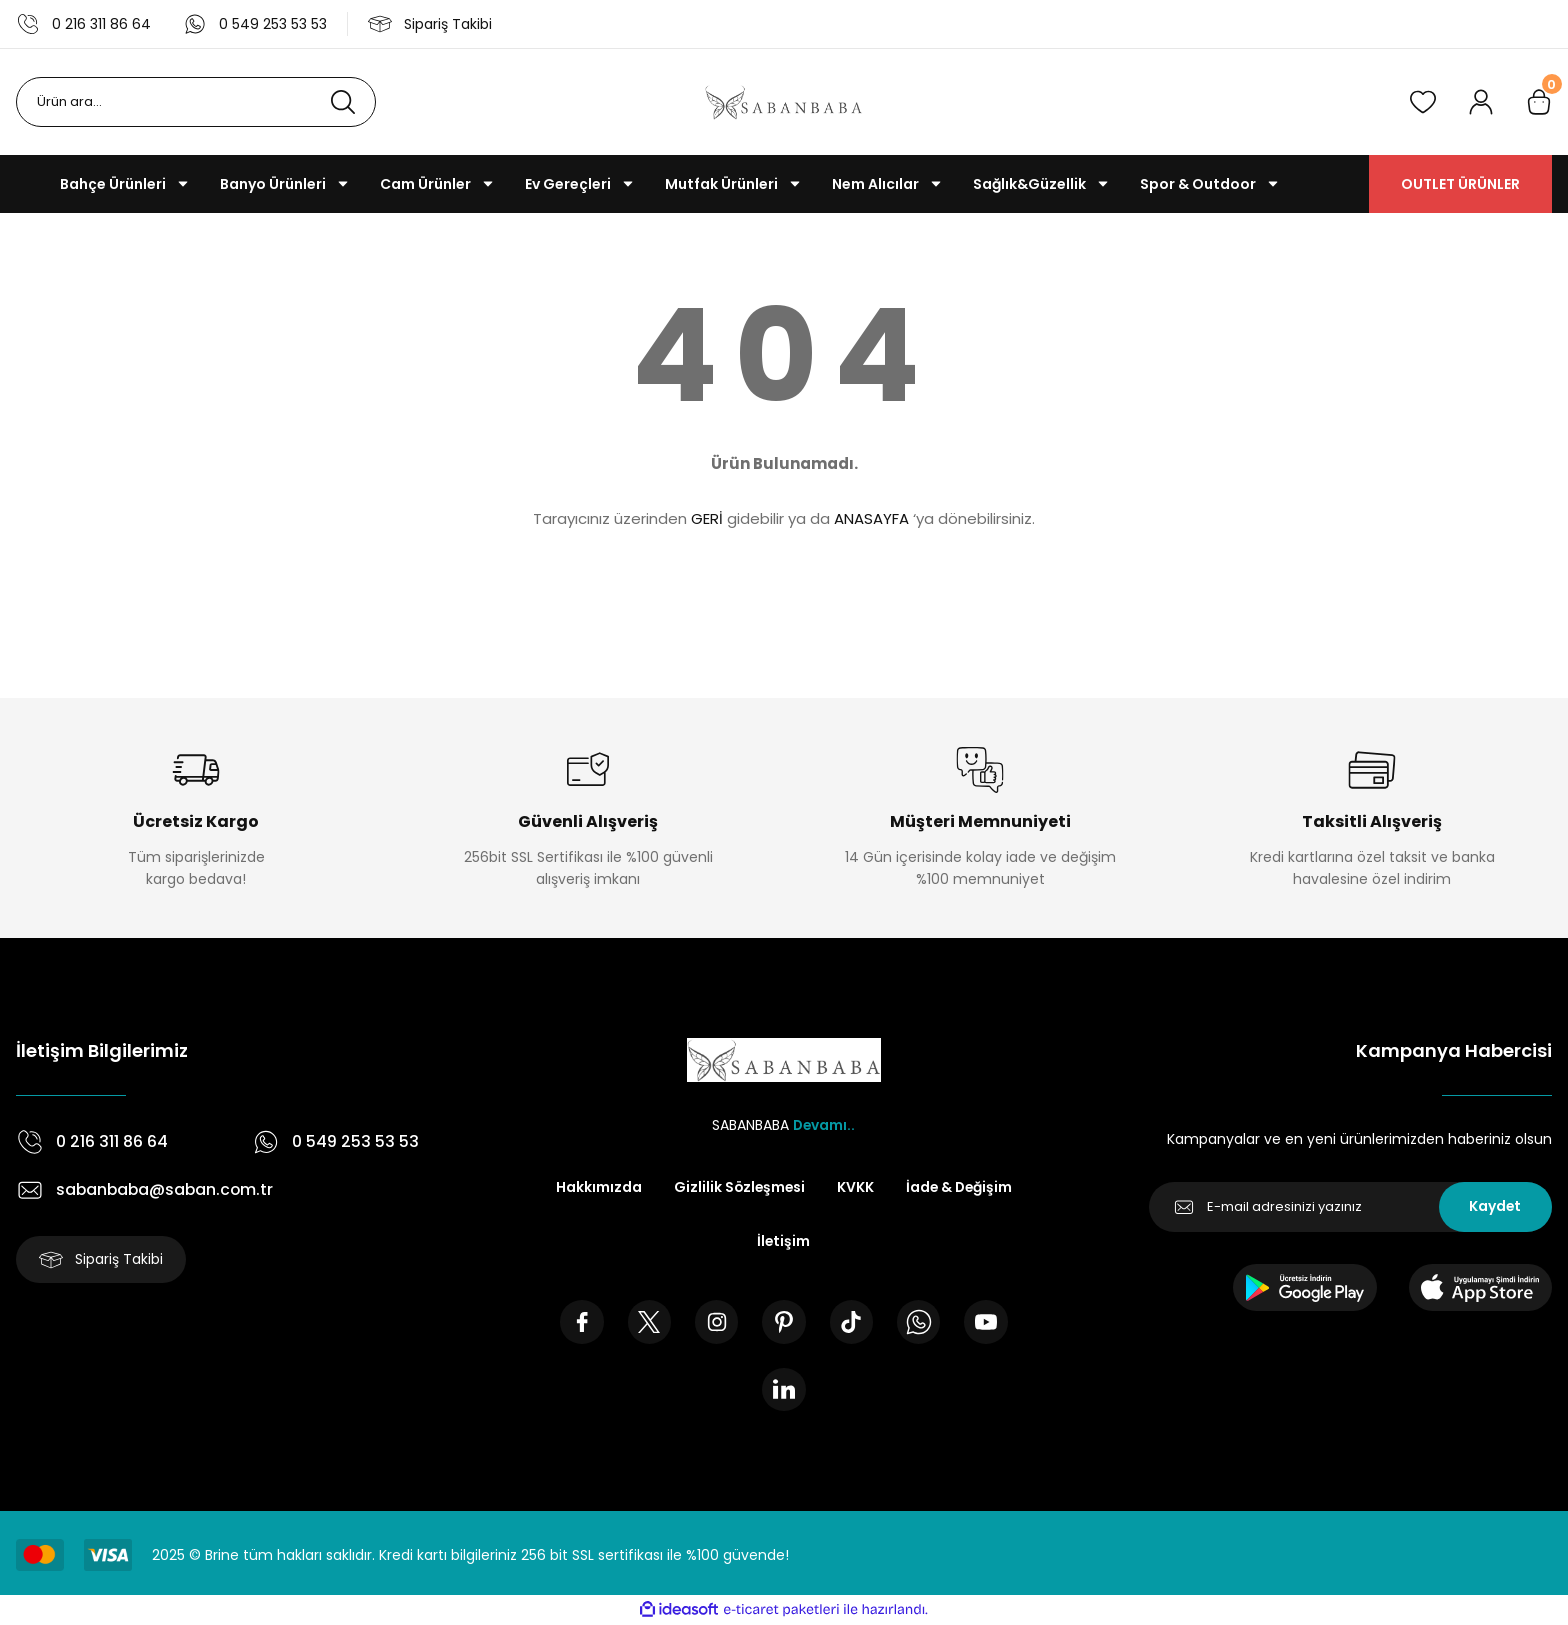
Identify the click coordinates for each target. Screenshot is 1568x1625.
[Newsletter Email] (1350, 1207)
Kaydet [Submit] (1495, 1207)
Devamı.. (824, 1125)
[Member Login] (1481, 102)
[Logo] (784, 102)
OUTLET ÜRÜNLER (1460, 184)
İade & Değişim (960, 1187)
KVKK (855, 1187)
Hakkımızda (596, 1187)
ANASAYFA (871, 518)
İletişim (784, 1241)
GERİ (707, 518)
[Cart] (1539, 102)
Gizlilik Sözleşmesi (738, 1187)
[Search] (196, 102)
